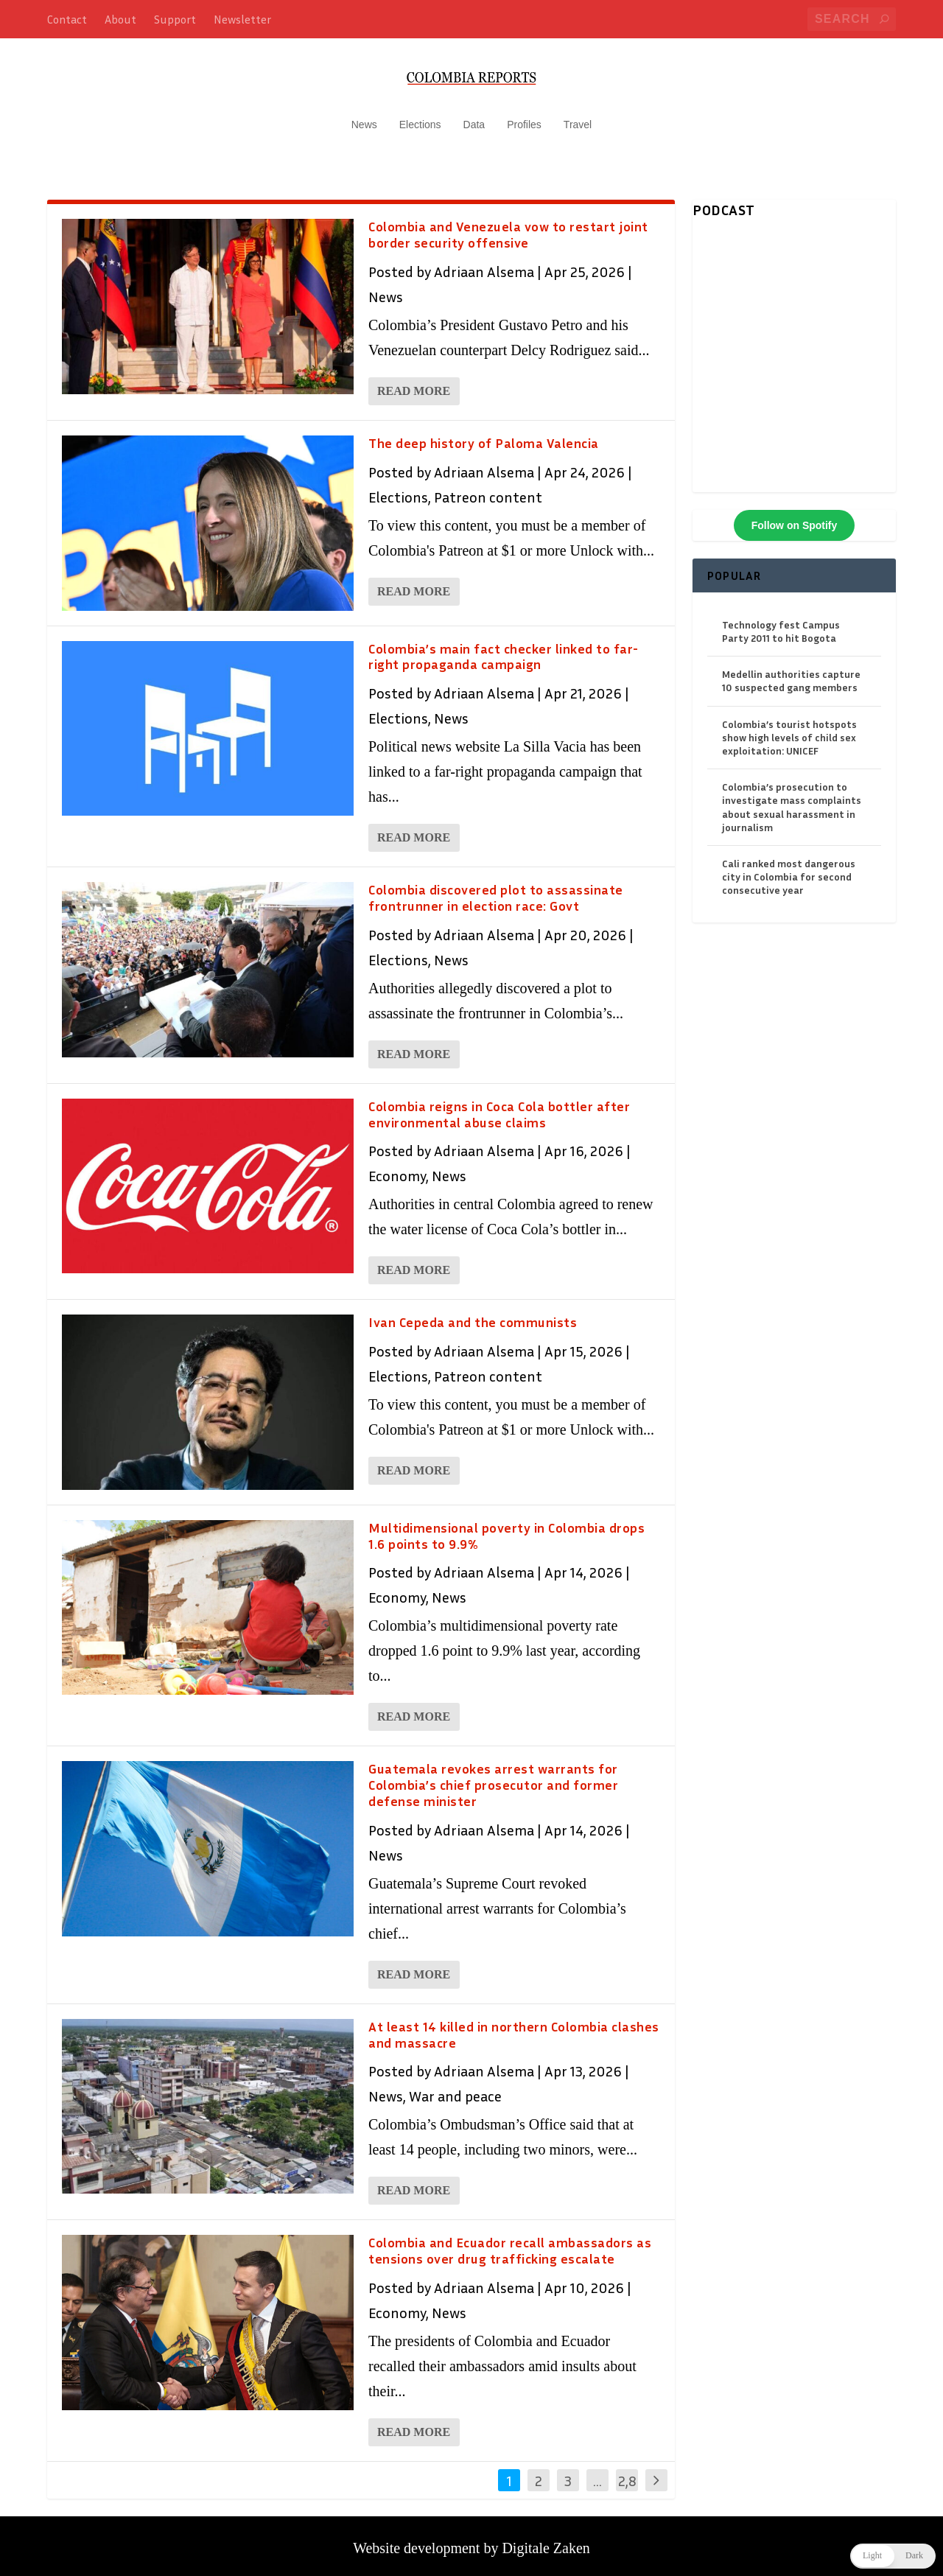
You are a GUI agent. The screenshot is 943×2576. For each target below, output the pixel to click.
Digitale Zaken (545, 2541)
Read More (413, 384)
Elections (420, 118)
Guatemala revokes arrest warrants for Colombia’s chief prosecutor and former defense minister (493, 1778)
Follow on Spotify (794, 518)
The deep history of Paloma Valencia (483, 436)
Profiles (524, 118)
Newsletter (242, 19)
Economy (397, 1168)
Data (474, 118)
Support (175, 19)
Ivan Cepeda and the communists (472, 1315)
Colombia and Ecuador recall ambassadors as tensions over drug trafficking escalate (509, 2243)
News (364, 118)
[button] (893, 2556)
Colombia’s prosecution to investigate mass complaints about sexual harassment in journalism (791, 800)
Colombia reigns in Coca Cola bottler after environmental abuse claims (499, 1107)
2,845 (627, 2484)
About (120, 19)
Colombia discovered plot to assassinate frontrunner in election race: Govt (495, 891)
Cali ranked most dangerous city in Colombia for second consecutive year (788, 869)
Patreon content (488, 489)
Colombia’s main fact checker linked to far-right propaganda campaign (503, 649)
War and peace (455, 2089)
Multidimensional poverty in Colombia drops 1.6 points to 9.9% (506, 1528)
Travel (578, 118)
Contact (67, 19)
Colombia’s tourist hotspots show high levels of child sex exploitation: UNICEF (789, 729)
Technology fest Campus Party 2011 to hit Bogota (781, 624)
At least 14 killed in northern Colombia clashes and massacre (513, 2027)
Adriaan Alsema (484, 264)
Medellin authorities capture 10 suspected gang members (791, 674)
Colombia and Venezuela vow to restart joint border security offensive (508, 227)
